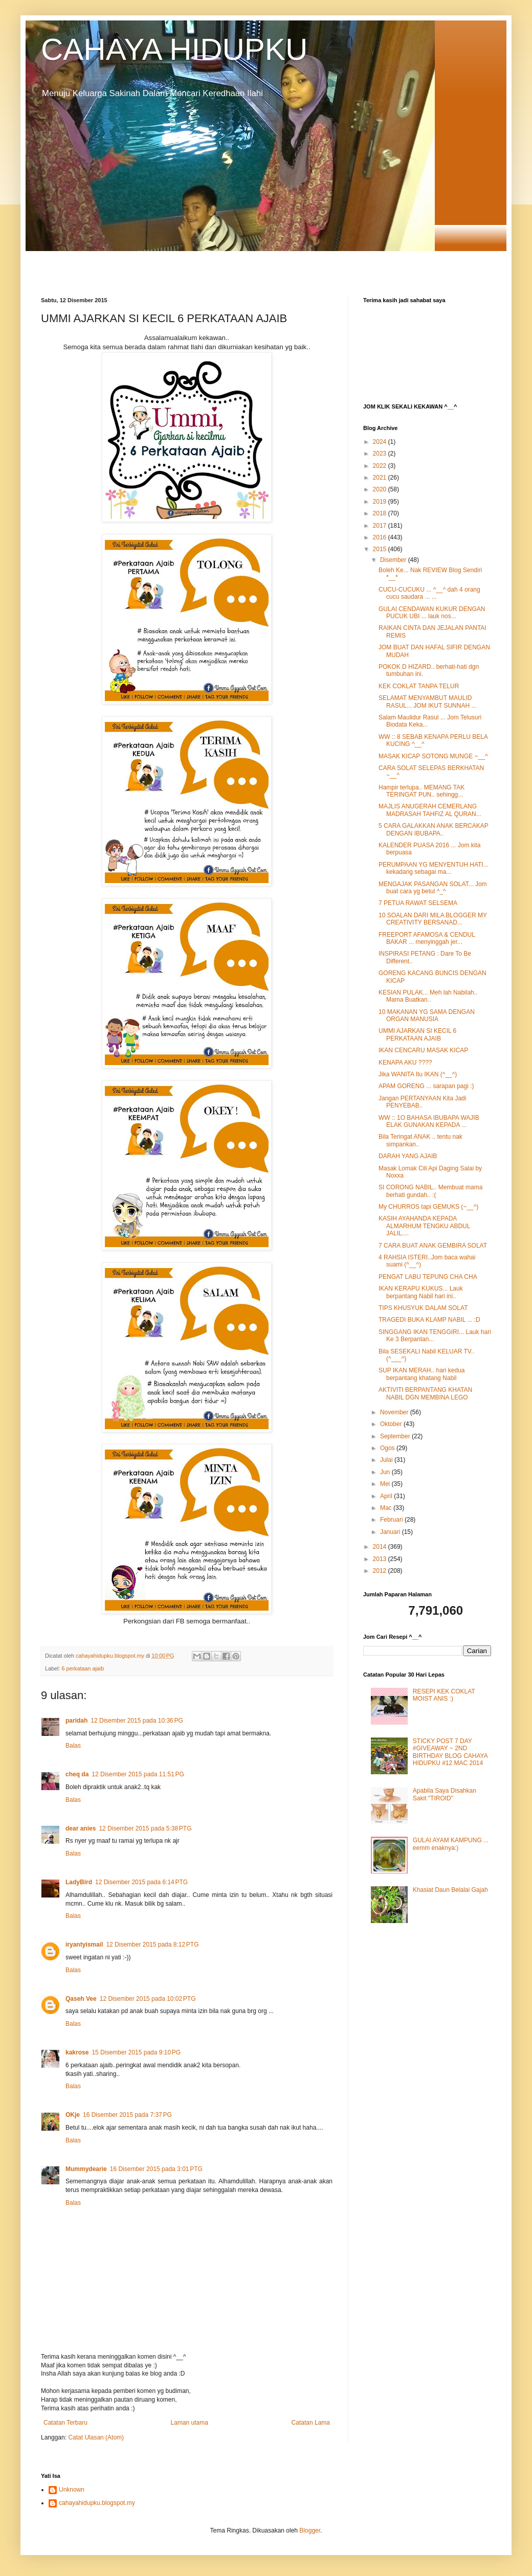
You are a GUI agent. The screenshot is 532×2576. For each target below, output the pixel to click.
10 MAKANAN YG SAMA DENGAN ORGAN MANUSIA (427, 1015)
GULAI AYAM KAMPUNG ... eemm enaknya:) (451, 1844)
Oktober (392, 1424)
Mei (386, 1483)
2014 (380, 1546)
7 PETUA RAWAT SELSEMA (418, 903)
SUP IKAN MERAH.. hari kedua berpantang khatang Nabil (422, 1374)
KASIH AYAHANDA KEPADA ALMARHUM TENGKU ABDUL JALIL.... (424, 1226)
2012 (380, 1570)
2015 (380, 549)
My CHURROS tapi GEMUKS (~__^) (428, 1206)
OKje (72, 2114)
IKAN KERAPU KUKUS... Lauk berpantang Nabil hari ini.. (421, 1292)
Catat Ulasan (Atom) (96, 2437)
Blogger (309, 2530)
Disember (394, 559)
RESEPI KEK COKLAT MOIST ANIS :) (444, 1695)
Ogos (388, 1448)
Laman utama (189, 2422)
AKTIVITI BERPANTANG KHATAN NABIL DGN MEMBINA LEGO (425, 1393)
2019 (380, 501)
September (396, 1436)
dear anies (80, 1828)
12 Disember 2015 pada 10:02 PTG (148, 1998)
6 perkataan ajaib (82, 1668)
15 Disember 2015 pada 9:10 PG (136, 2052)
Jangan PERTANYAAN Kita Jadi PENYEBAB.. (422, 1102)
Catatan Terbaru (65, 2422)
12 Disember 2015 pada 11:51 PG (138, 1774)
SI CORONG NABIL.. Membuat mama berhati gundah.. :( (430, 1191)
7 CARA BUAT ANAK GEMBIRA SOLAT (433, 1245)
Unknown (71, 2489)
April (387, 1496)
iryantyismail (84, 1944)
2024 (380, 441)
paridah (76, 1720)
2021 (380, 477)
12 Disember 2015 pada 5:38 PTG (145, 1828)
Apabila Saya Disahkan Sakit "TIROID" (444, 1794)
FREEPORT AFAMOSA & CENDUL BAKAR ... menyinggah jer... (427, 938)
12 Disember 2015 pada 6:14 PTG (141, 1882)
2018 (380, 513)
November (395, 1412)
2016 (380, 537)
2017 (380, 525)
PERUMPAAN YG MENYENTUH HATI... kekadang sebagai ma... (434, 868)
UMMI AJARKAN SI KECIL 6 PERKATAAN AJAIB (417, 1034)
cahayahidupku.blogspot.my (97, 2502)
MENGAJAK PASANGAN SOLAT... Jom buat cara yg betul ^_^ (433, 887)
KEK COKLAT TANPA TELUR (419, 686)
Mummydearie (86, 2169)
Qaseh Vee (81, 1998)
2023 (380, 453)
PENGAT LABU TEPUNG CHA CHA (428, 1276)
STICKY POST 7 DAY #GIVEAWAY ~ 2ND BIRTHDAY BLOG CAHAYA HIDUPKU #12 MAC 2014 (450, 1752)
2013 (380, 1559)
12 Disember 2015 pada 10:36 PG (137, 1720)
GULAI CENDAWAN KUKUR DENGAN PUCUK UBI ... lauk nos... (432, 612)
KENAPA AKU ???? (405, 1062)
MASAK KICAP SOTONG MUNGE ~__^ (433, 756)
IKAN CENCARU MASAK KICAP (423, 1050)
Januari (391, 1531)
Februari (392, 1519)
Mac (386, 1507)
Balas (73, 1745)
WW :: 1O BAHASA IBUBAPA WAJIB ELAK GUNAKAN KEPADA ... (429, 1121)
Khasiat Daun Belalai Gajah (450, 1889)
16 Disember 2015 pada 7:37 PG (127, 2114)
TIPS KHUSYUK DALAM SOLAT (423, 1308)
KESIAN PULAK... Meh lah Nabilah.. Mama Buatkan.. (428, 996)
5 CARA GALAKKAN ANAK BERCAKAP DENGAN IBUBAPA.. (434, 829)
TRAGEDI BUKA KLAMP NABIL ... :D (429, 1319)
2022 (380, 465)
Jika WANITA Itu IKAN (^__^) (418, 1074)
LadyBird (78, 1882)
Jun (386, 1472)
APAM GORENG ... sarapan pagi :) (426, 1086)
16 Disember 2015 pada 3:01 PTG (156, 2169)
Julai (387, 1459)
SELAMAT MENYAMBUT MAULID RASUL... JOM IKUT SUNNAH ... (427, 701)
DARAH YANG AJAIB (408, 1156)
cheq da (76, 1774)
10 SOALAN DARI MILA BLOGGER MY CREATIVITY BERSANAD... (433, 919)
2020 (380, 489)
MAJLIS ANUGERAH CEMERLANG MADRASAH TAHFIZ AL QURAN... (430, 810)
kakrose (76, 2052)
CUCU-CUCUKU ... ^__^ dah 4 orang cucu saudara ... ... (429, 593)
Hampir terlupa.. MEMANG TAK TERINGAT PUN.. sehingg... (421, 791)
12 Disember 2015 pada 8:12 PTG (152, 1944)
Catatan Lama (311, 2422)
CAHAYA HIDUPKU (174, 49)
